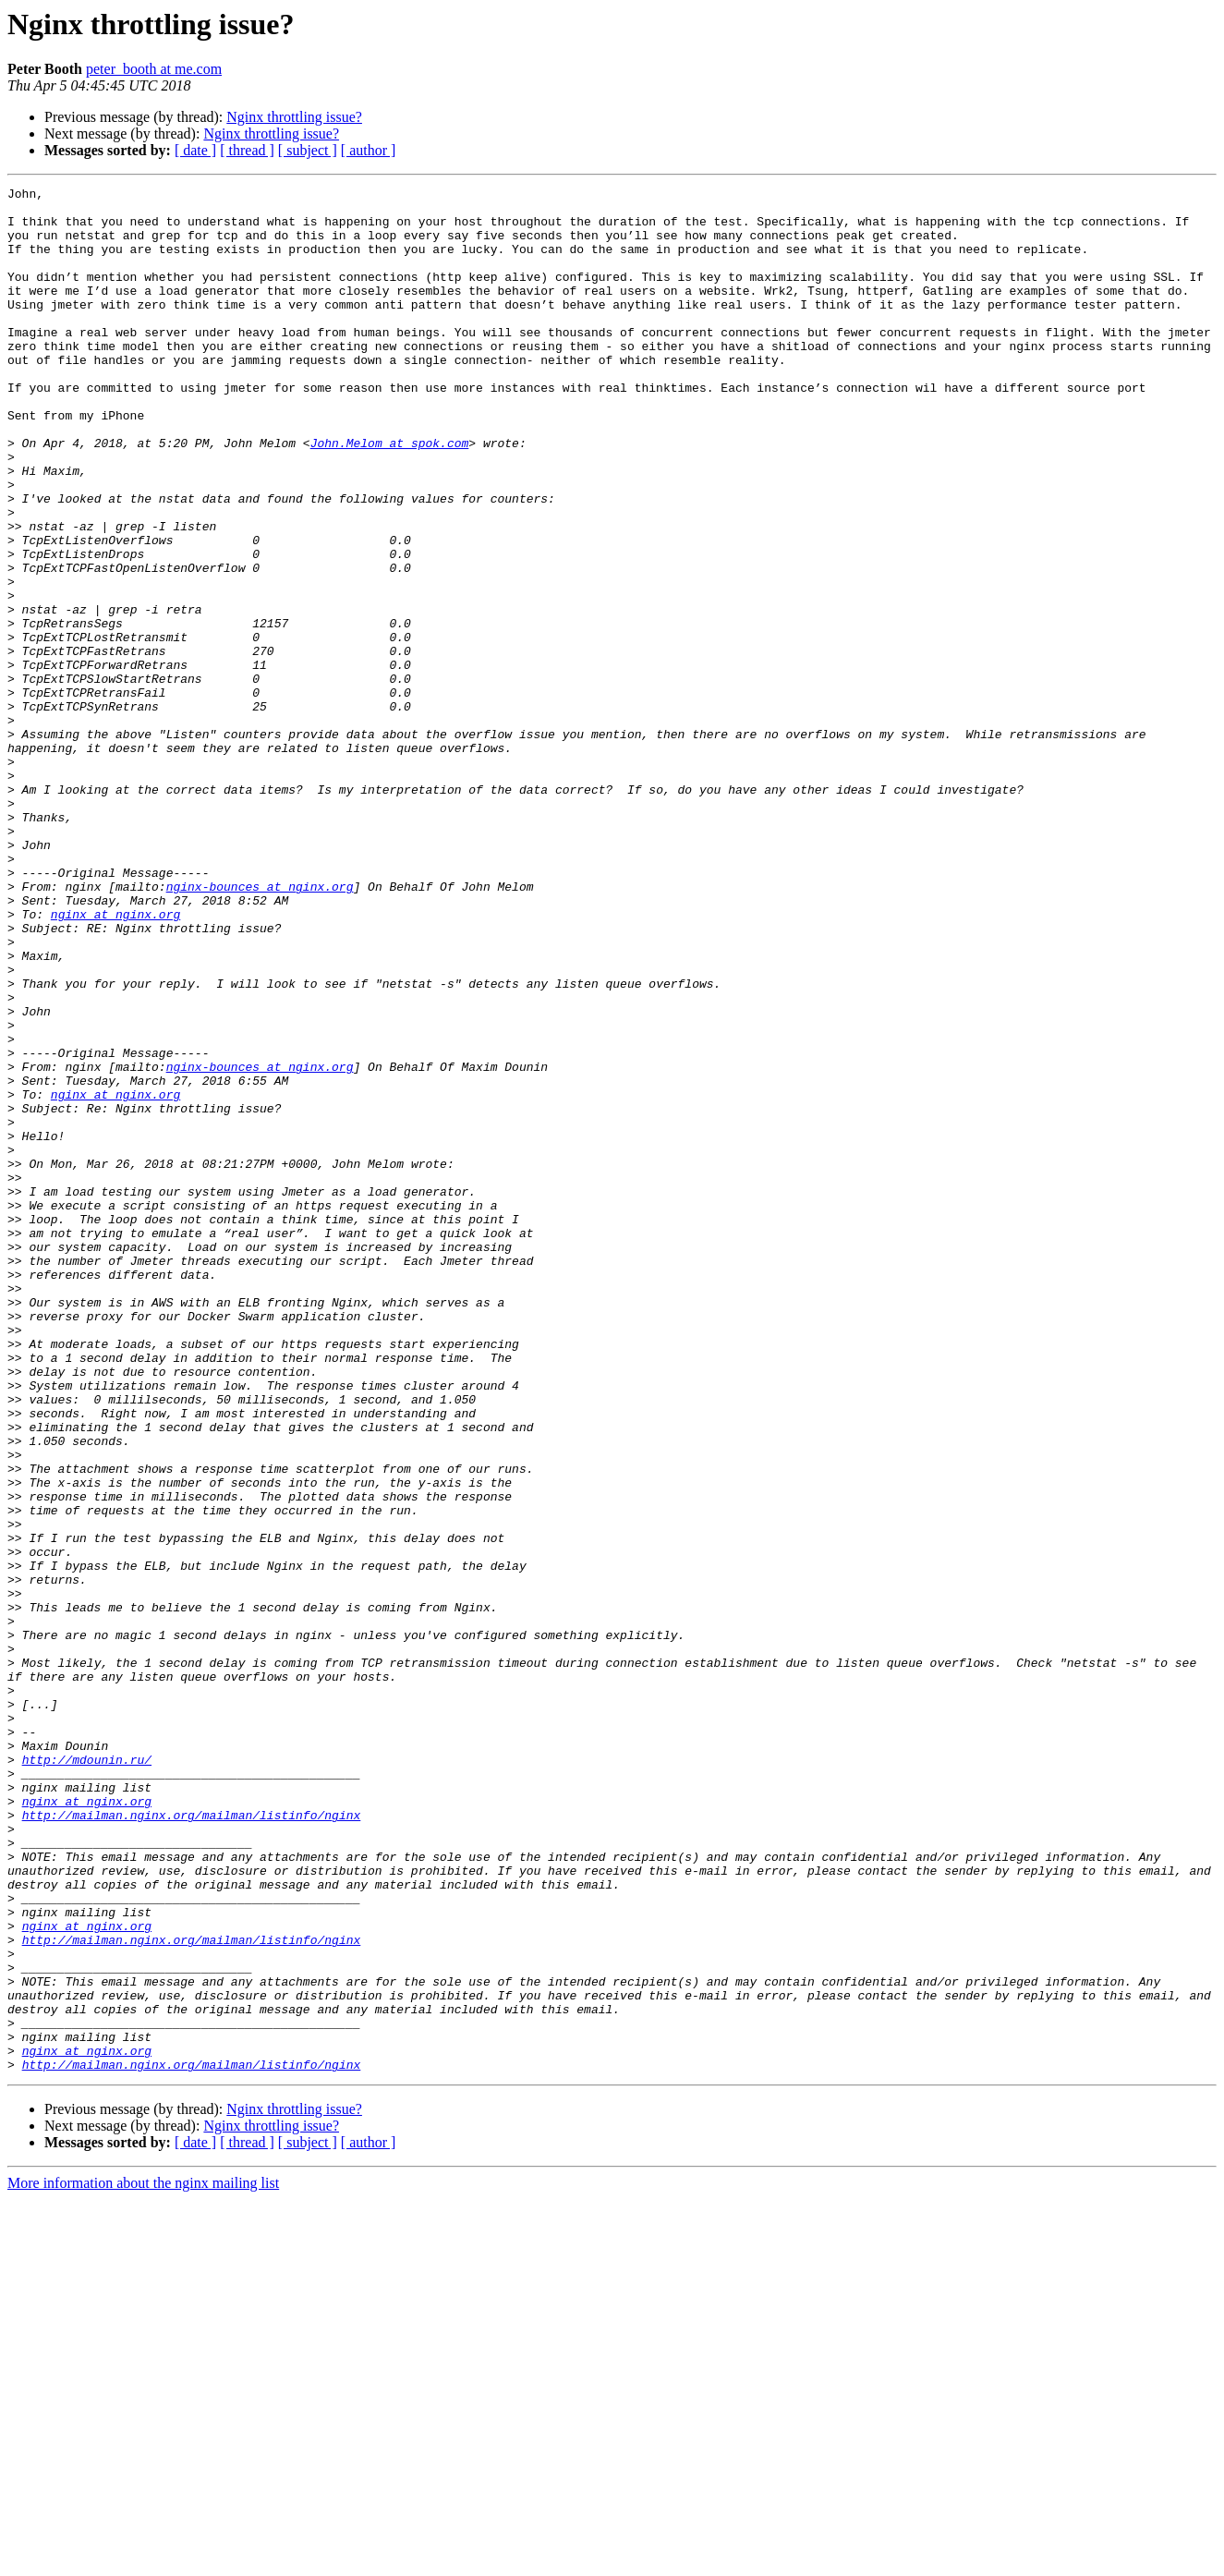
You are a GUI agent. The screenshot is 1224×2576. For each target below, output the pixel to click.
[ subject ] (307, 150)
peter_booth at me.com (154, 69)
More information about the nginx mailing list (143, 2560)
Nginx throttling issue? (294, 117)
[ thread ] (247, 150)
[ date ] (195, 150)
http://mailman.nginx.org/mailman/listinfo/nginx (191, 2141)
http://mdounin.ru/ (86, 2075)
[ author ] (368, 150)
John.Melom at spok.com (389, 495)
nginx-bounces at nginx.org (260, 1027)
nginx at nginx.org (115, 1060)
